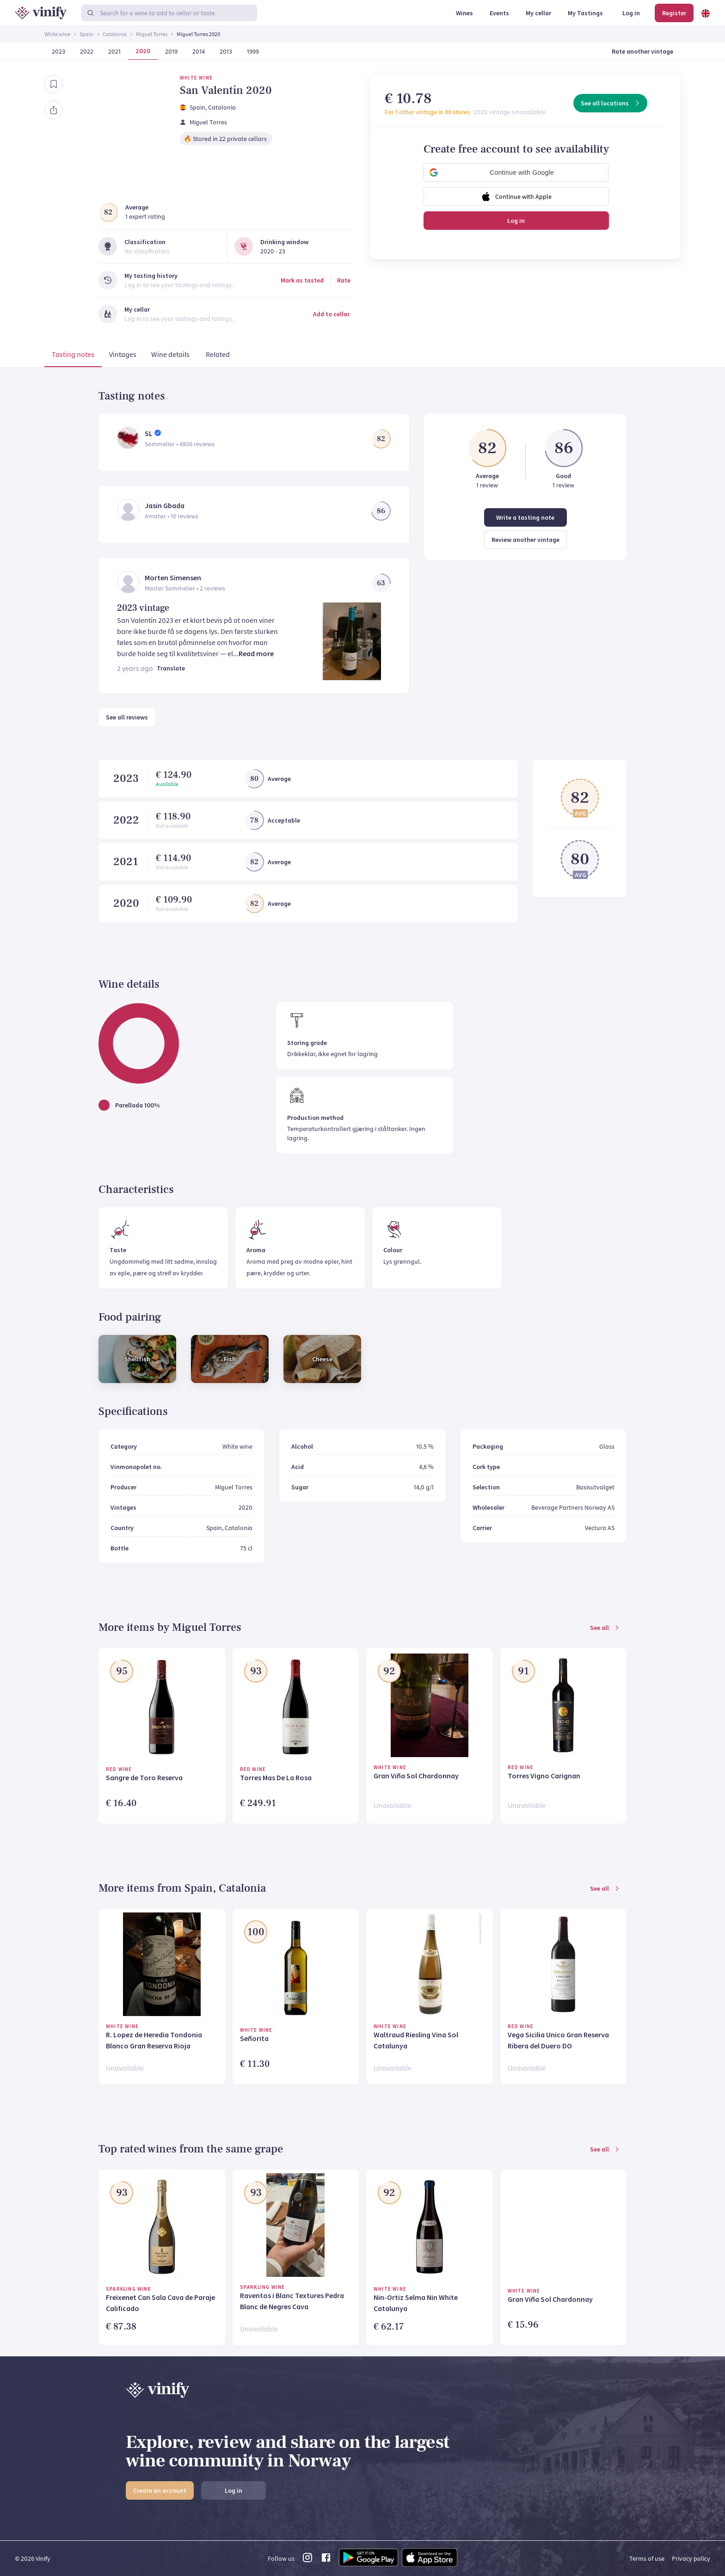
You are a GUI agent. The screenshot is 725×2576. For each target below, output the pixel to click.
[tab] (73, 356)
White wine (57, 34)
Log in (516, 220)
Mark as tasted (302, 280)
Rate (343, 280)
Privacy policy (691, 2558)
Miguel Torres (151, 34)
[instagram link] (307, 2560)
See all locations (611, 103)
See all (605, 1627)
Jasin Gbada (164, 505)
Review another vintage (525, 539)
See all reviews (127, 717)
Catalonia (115, 34)
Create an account (159, 2490)
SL (149, 433)
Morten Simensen (173, 577)
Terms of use (646, 2558)
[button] (516, 172)
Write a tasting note (525, 517)
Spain (86, 34)
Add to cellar (331, 314)
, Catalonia (220, 107)
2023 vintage (143, 608)
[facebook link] (326, 2560)
